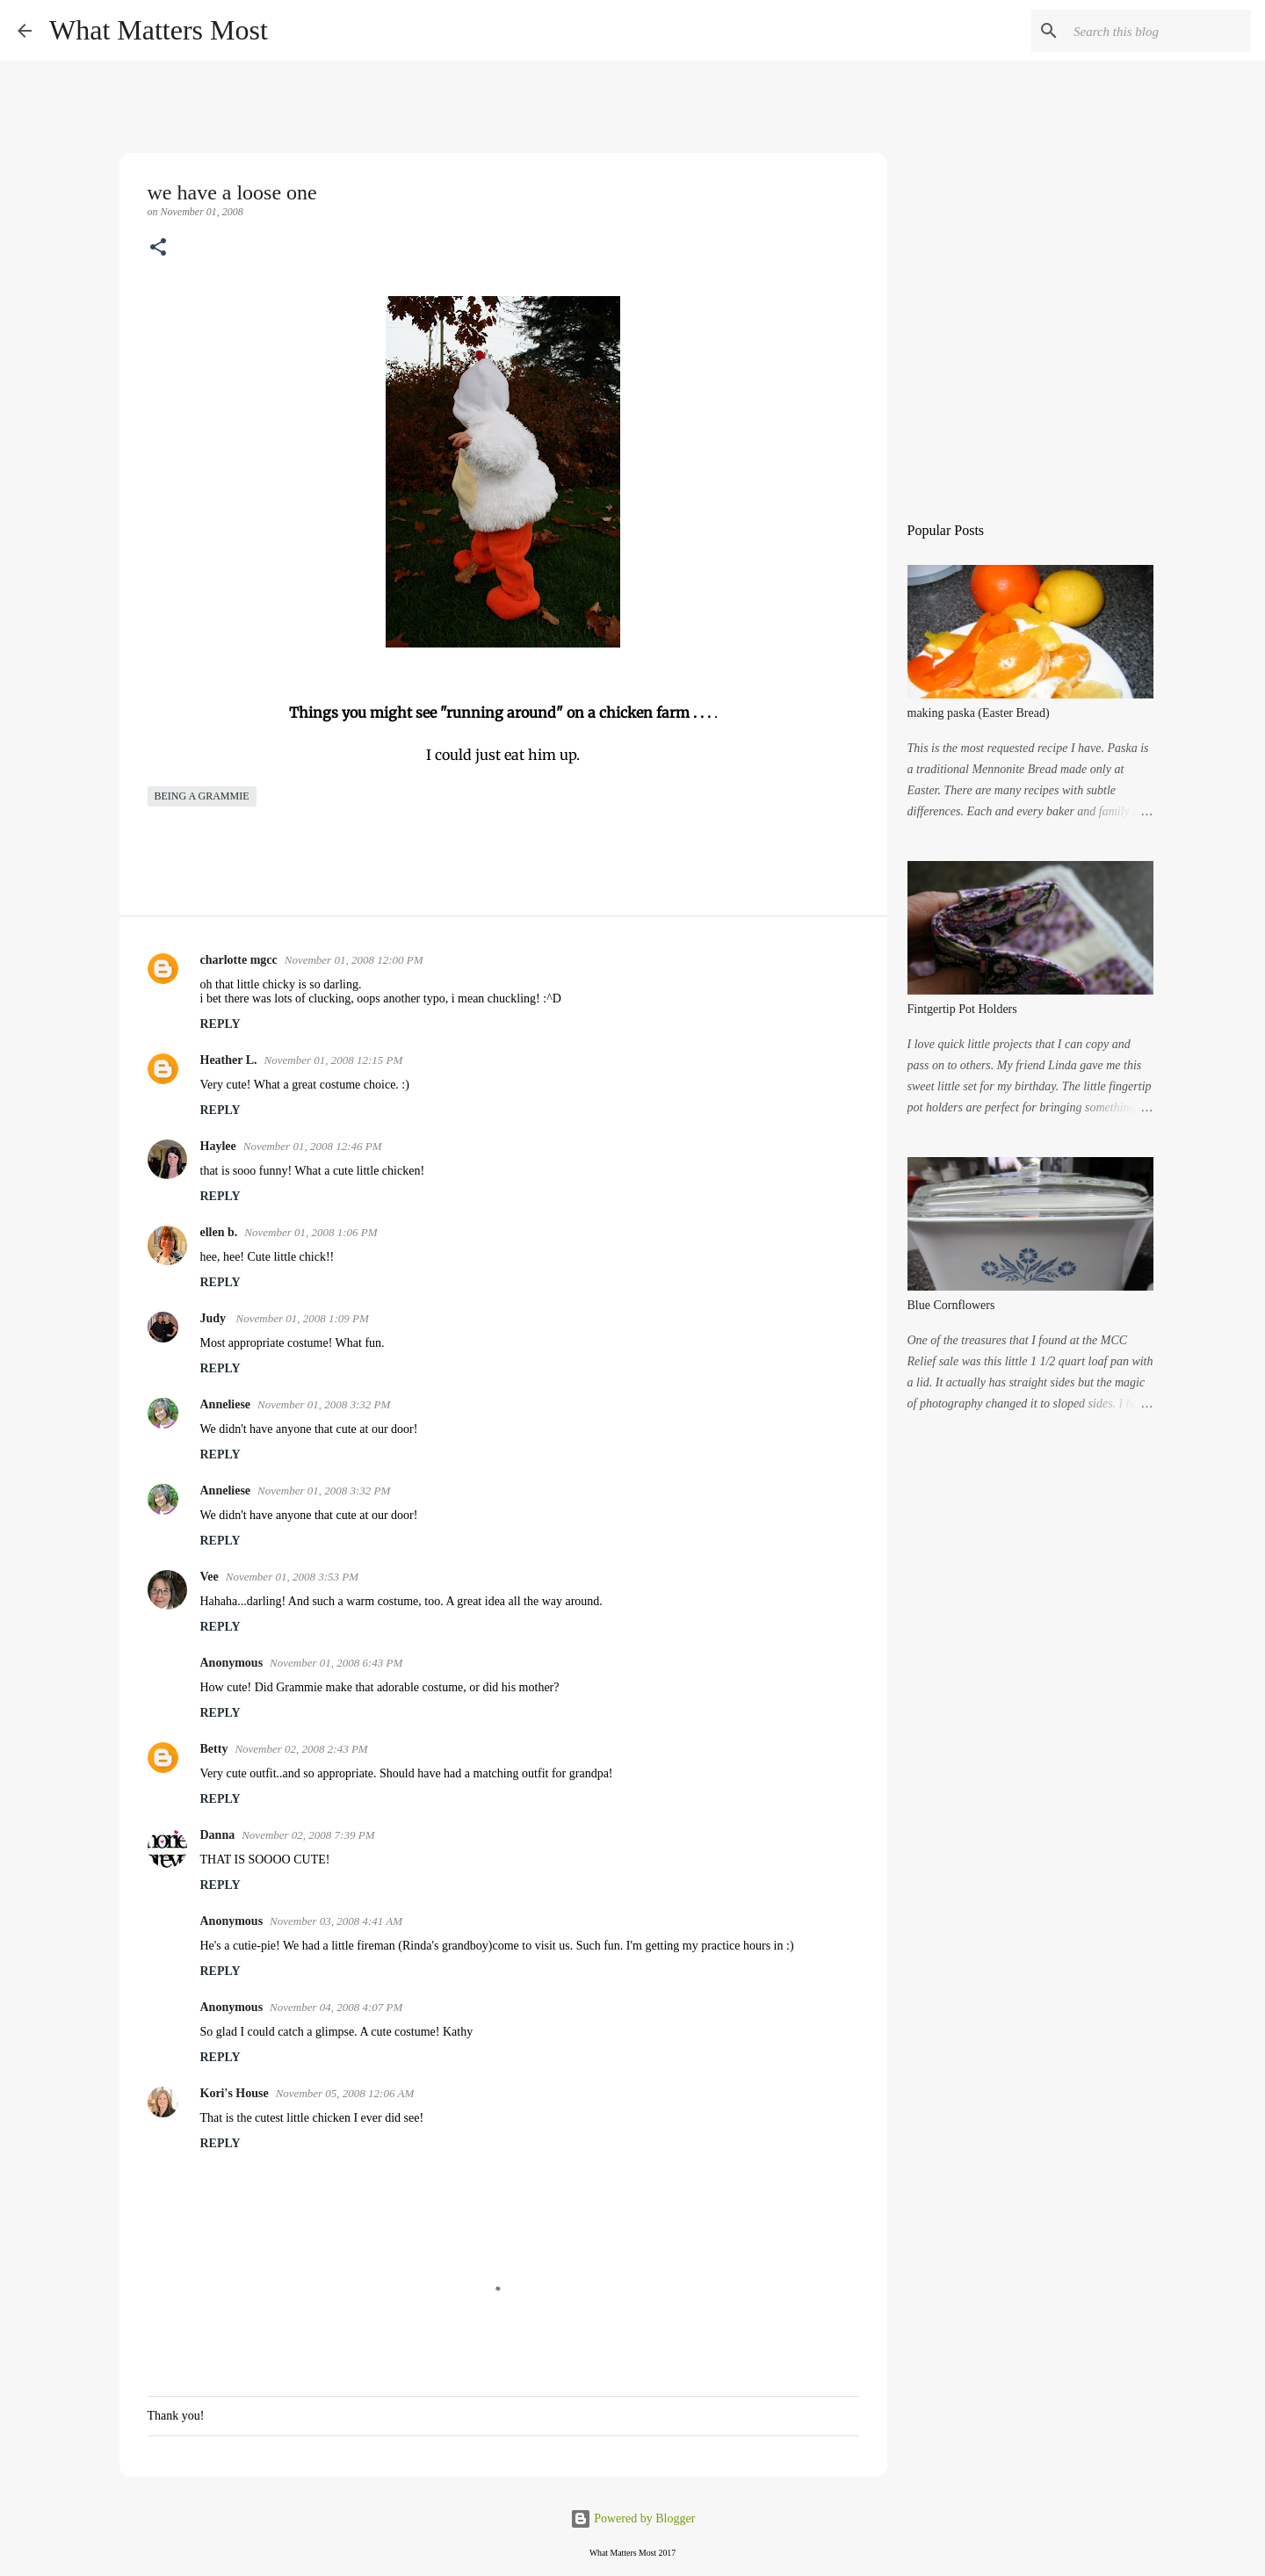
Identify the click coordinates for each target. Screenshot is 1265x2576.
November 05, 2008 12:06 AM (345, 2093)
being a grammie (202, 796)
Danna (217, 1835)
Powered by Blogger (633, 2518)
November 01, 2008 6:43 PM (336, 1662)
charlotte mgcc (239, 959)
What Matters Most (158, 30)
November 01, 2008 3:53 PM (292, 1576)
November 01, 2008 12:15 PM (333, 1060)
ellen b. (219, 1232)
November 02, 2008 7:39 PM (308, 1835)
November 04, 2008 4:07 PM (336, 2007)
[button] (158, 248)
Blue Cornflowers (951, 1305)
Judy (214, 1318)
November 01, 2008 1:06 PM (310, 1232)
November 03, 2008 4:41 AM (336, 1921)
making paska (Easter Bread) (978, 713)
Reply (220, 1024)
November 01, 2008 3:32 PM (323, 1404)
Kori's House (234, 2093)
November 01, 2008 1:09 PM (302, 1318)
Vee (209, 1576)
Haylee (218, 1146)
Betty (214, 1748)
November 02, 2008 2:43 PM (301, 1748)
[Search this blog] (1158, 31)
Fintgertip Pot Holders (962, 1009)
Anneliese (225, 1404)
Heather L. (228, 1060)
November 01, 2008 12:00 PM (354, 959)
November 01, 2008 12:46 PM (312, 1146)
